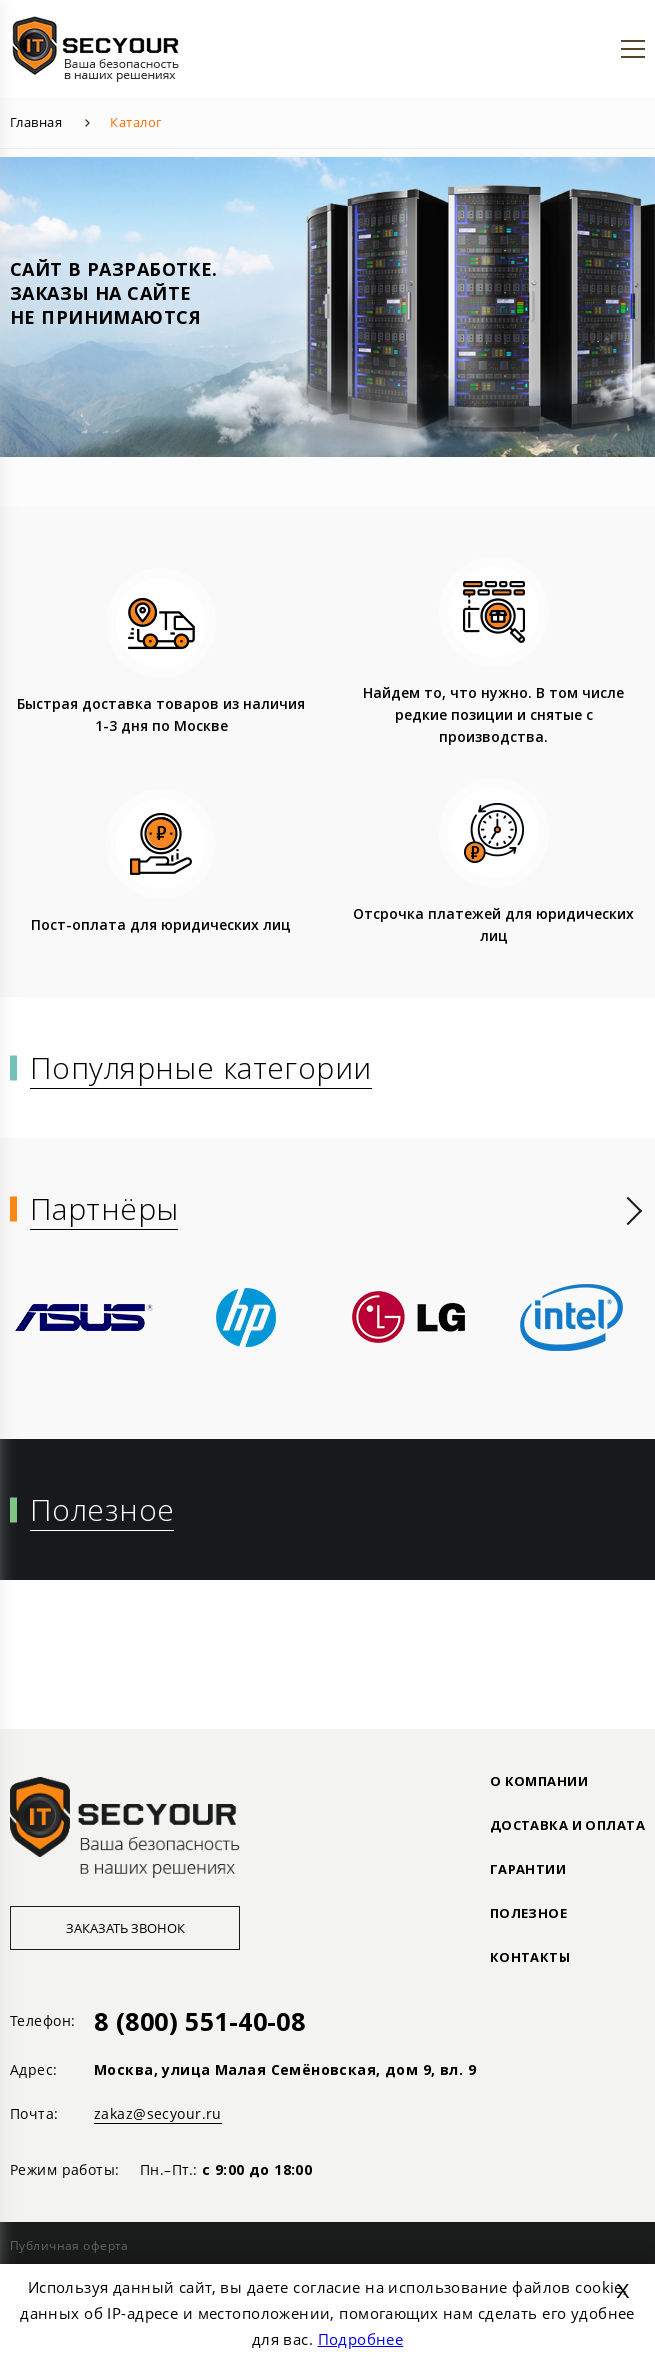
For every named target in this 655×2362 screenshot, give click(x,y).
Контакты (530, 1957)
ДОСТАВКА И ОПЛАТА (567, 1825)
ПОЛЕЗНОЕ (528, 1913)
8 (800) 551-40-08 (199, 2021)
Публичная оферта (69, 2245)
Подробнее (361, 2339)
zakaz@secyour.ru (158, 2113)
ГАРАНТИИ (528, 1869)
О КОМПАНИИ (539, 1781)
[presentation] (634, 1211)
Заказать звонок (125, 1928)
